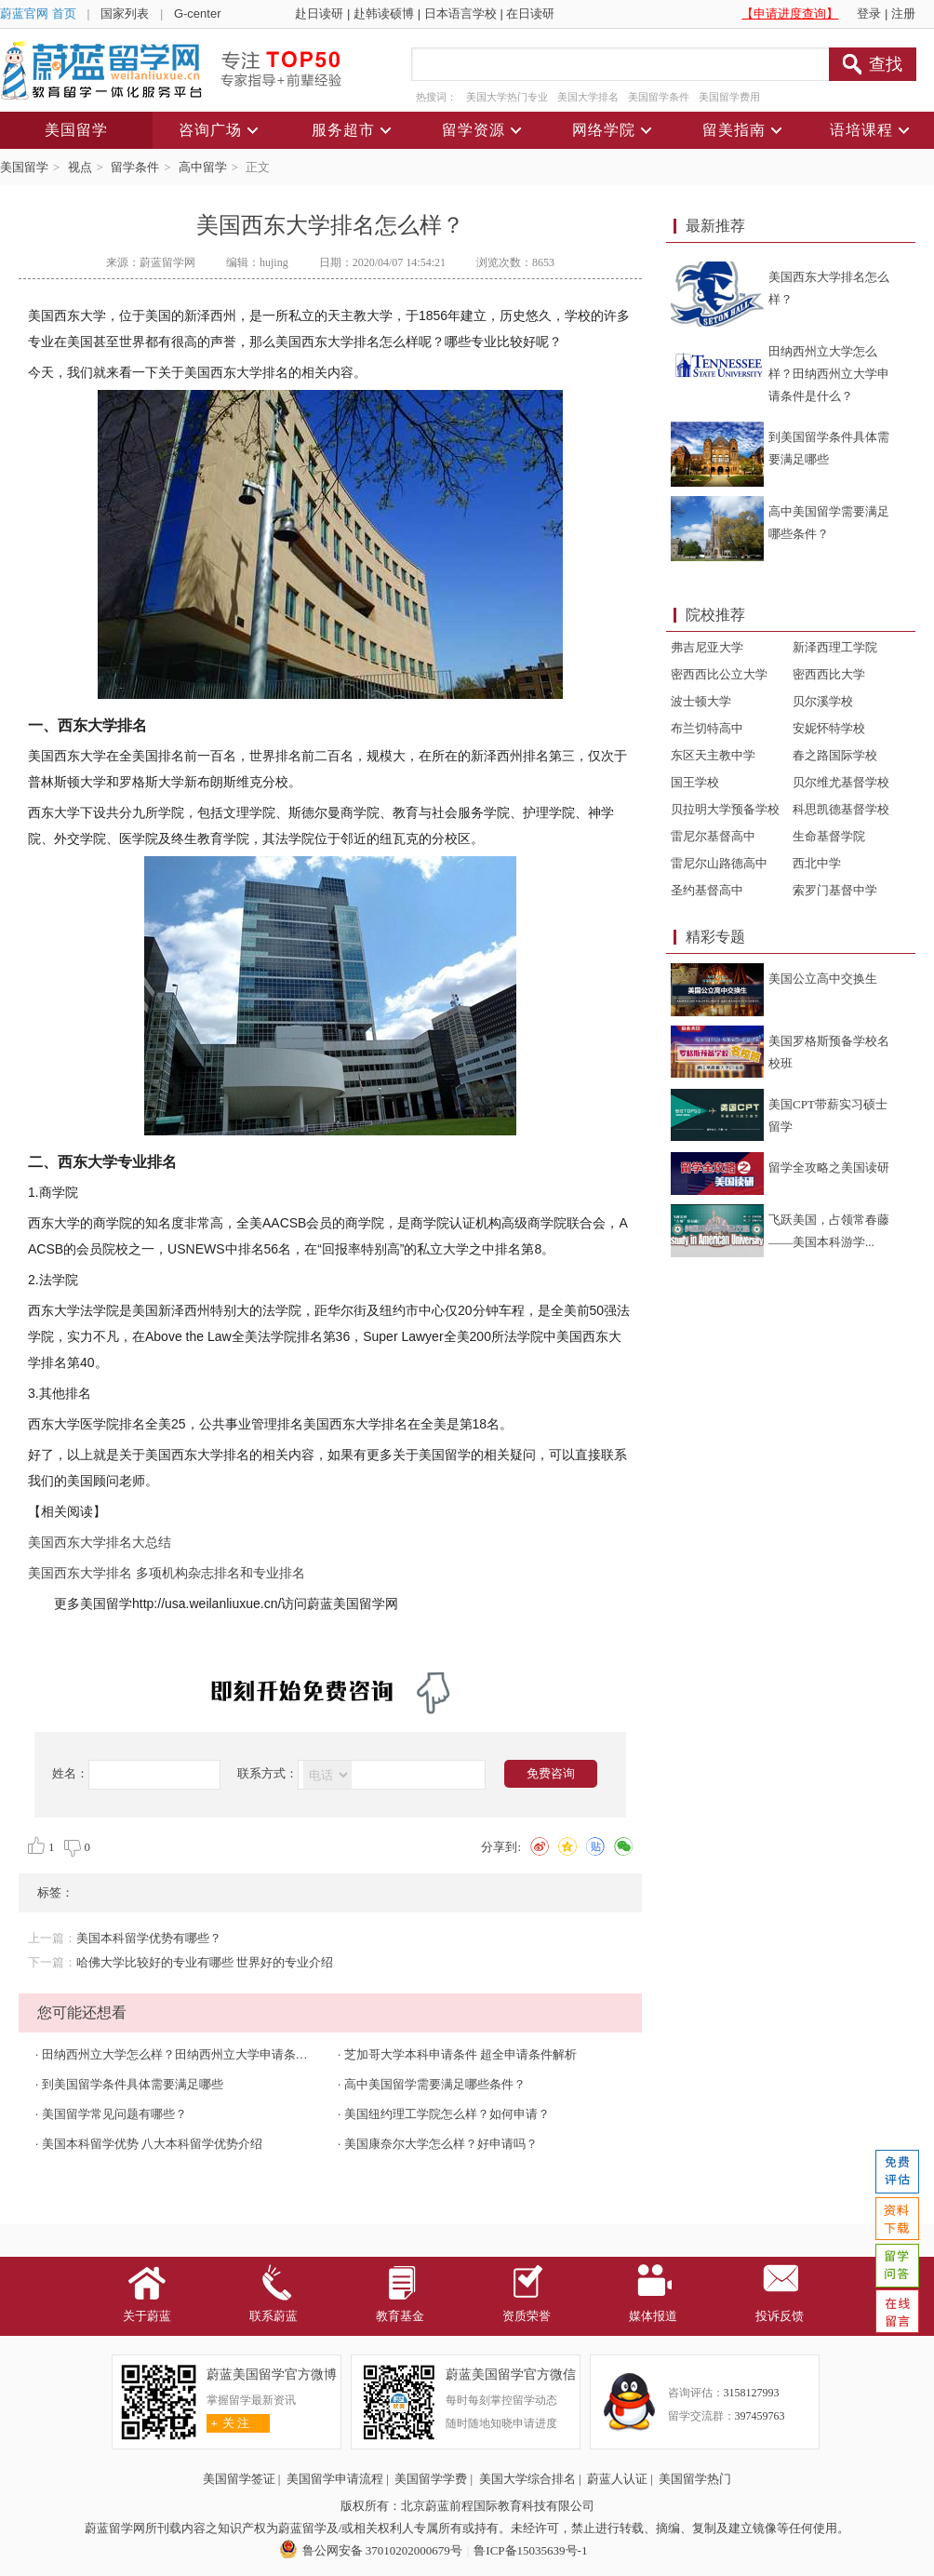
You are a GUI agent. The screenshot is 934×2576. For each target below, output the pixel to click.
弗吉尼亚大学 (707, 647)
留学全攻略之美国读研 (828, 1167)
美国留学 (24, 167)
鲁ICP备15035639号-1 (530, 2550)
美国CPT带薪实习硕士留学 (827, 1115)
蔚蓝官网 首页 (38, 13)
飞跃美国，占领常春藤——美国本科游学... (828, 1231)
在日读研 (530, 13)
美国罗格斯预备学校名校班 (828, 1052)
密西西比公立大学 (719, 674)
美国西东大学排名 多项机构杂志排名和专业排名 (166, 1572)
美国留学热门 (695, 2479)
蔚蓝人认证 (617, 2479)
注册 (903, 13)
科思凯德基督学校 (841, 809)
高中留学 (203, 167)
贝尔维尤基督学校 (841, 782)
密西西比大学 (829, 674)
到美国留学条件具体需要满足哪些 (132, 2084)
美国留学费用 (729, 96)
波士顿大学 (701, 701)
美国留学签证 (239, 2479)
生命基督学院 (829, 836)
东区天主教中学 (713, 755)
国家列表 (124, 13)
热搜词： (436, 96)
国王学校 (695, 782)
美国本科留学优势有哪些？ (148, 1938)
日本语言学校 (460, 13)
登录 (869, 13)
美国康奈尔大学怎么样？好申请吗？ (441, 2144)
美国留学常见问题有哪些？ (114, 2114)
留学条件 (135, 167)
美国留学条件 (658, 96)
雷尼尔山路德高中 (719, 863)
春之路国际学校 (835, 755)
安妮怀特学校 (829, 728)
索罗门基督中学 (835, 890)
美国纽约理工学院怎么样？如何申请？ (447, 2114)
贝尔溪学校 (823, 701)
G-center (197, 13)
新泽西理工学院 (835, 647)
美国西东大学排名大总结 (99, 1542)
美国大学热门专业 (507, 96)
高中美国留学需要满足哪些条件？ (435, 2084)
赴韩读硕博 (384, 13)
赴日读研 (319, 13)
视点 (80, 167)
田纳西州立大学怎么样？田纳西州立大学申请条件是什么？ (199, 2054)
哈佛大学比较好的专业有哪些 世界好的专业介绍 (204, 1962)
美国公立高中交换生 (822, 979)
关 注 (228, 2423)
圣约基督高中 (707, 890)
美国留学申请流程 (335, 2479)
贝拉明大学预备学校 (725, 809)
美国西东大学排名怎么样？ (828, 288)
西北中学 (817, 863)
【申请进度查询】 (789, 13)
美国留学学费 (430, 2479)
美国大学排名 (588, 96)
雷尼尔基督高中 (713, 836)
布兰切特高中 (707, 728)
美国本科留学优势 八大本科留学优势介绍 (152, 2144)
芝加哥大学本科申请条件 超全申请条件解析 (460, 2054)
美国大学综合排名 (527, 2479)
